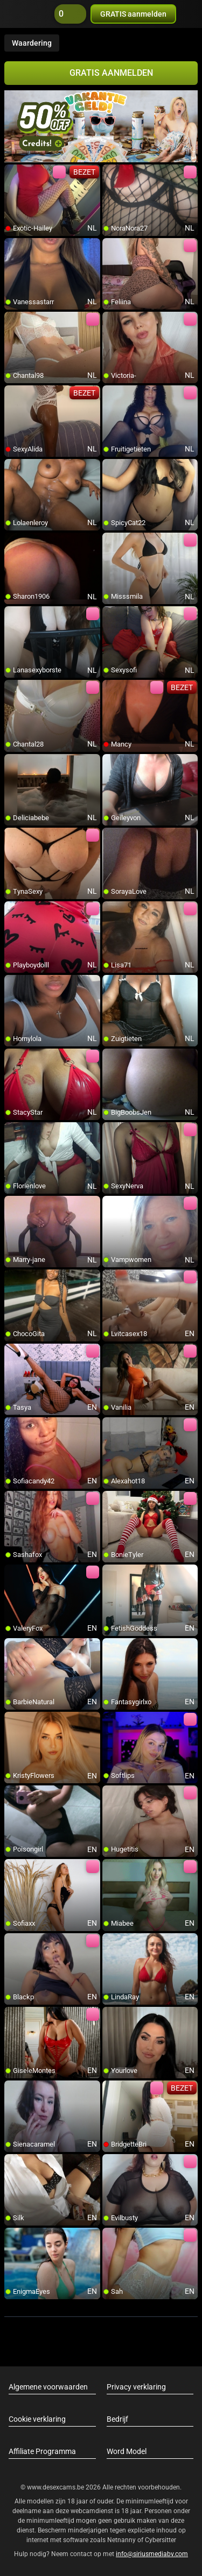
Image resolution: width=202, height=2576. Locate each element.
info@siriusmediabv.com (152, 2554)
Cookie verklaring (37, 2419)
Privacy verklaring (136, 2387)
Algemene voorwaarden (48, 2387)
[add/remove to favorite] (12, 173)
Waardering (32, 43)
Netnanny (122, 2540)
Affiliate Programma (42, 2451)
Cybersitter (160, 2540)
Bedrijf (117, 2419)
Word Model (127, 2451)
